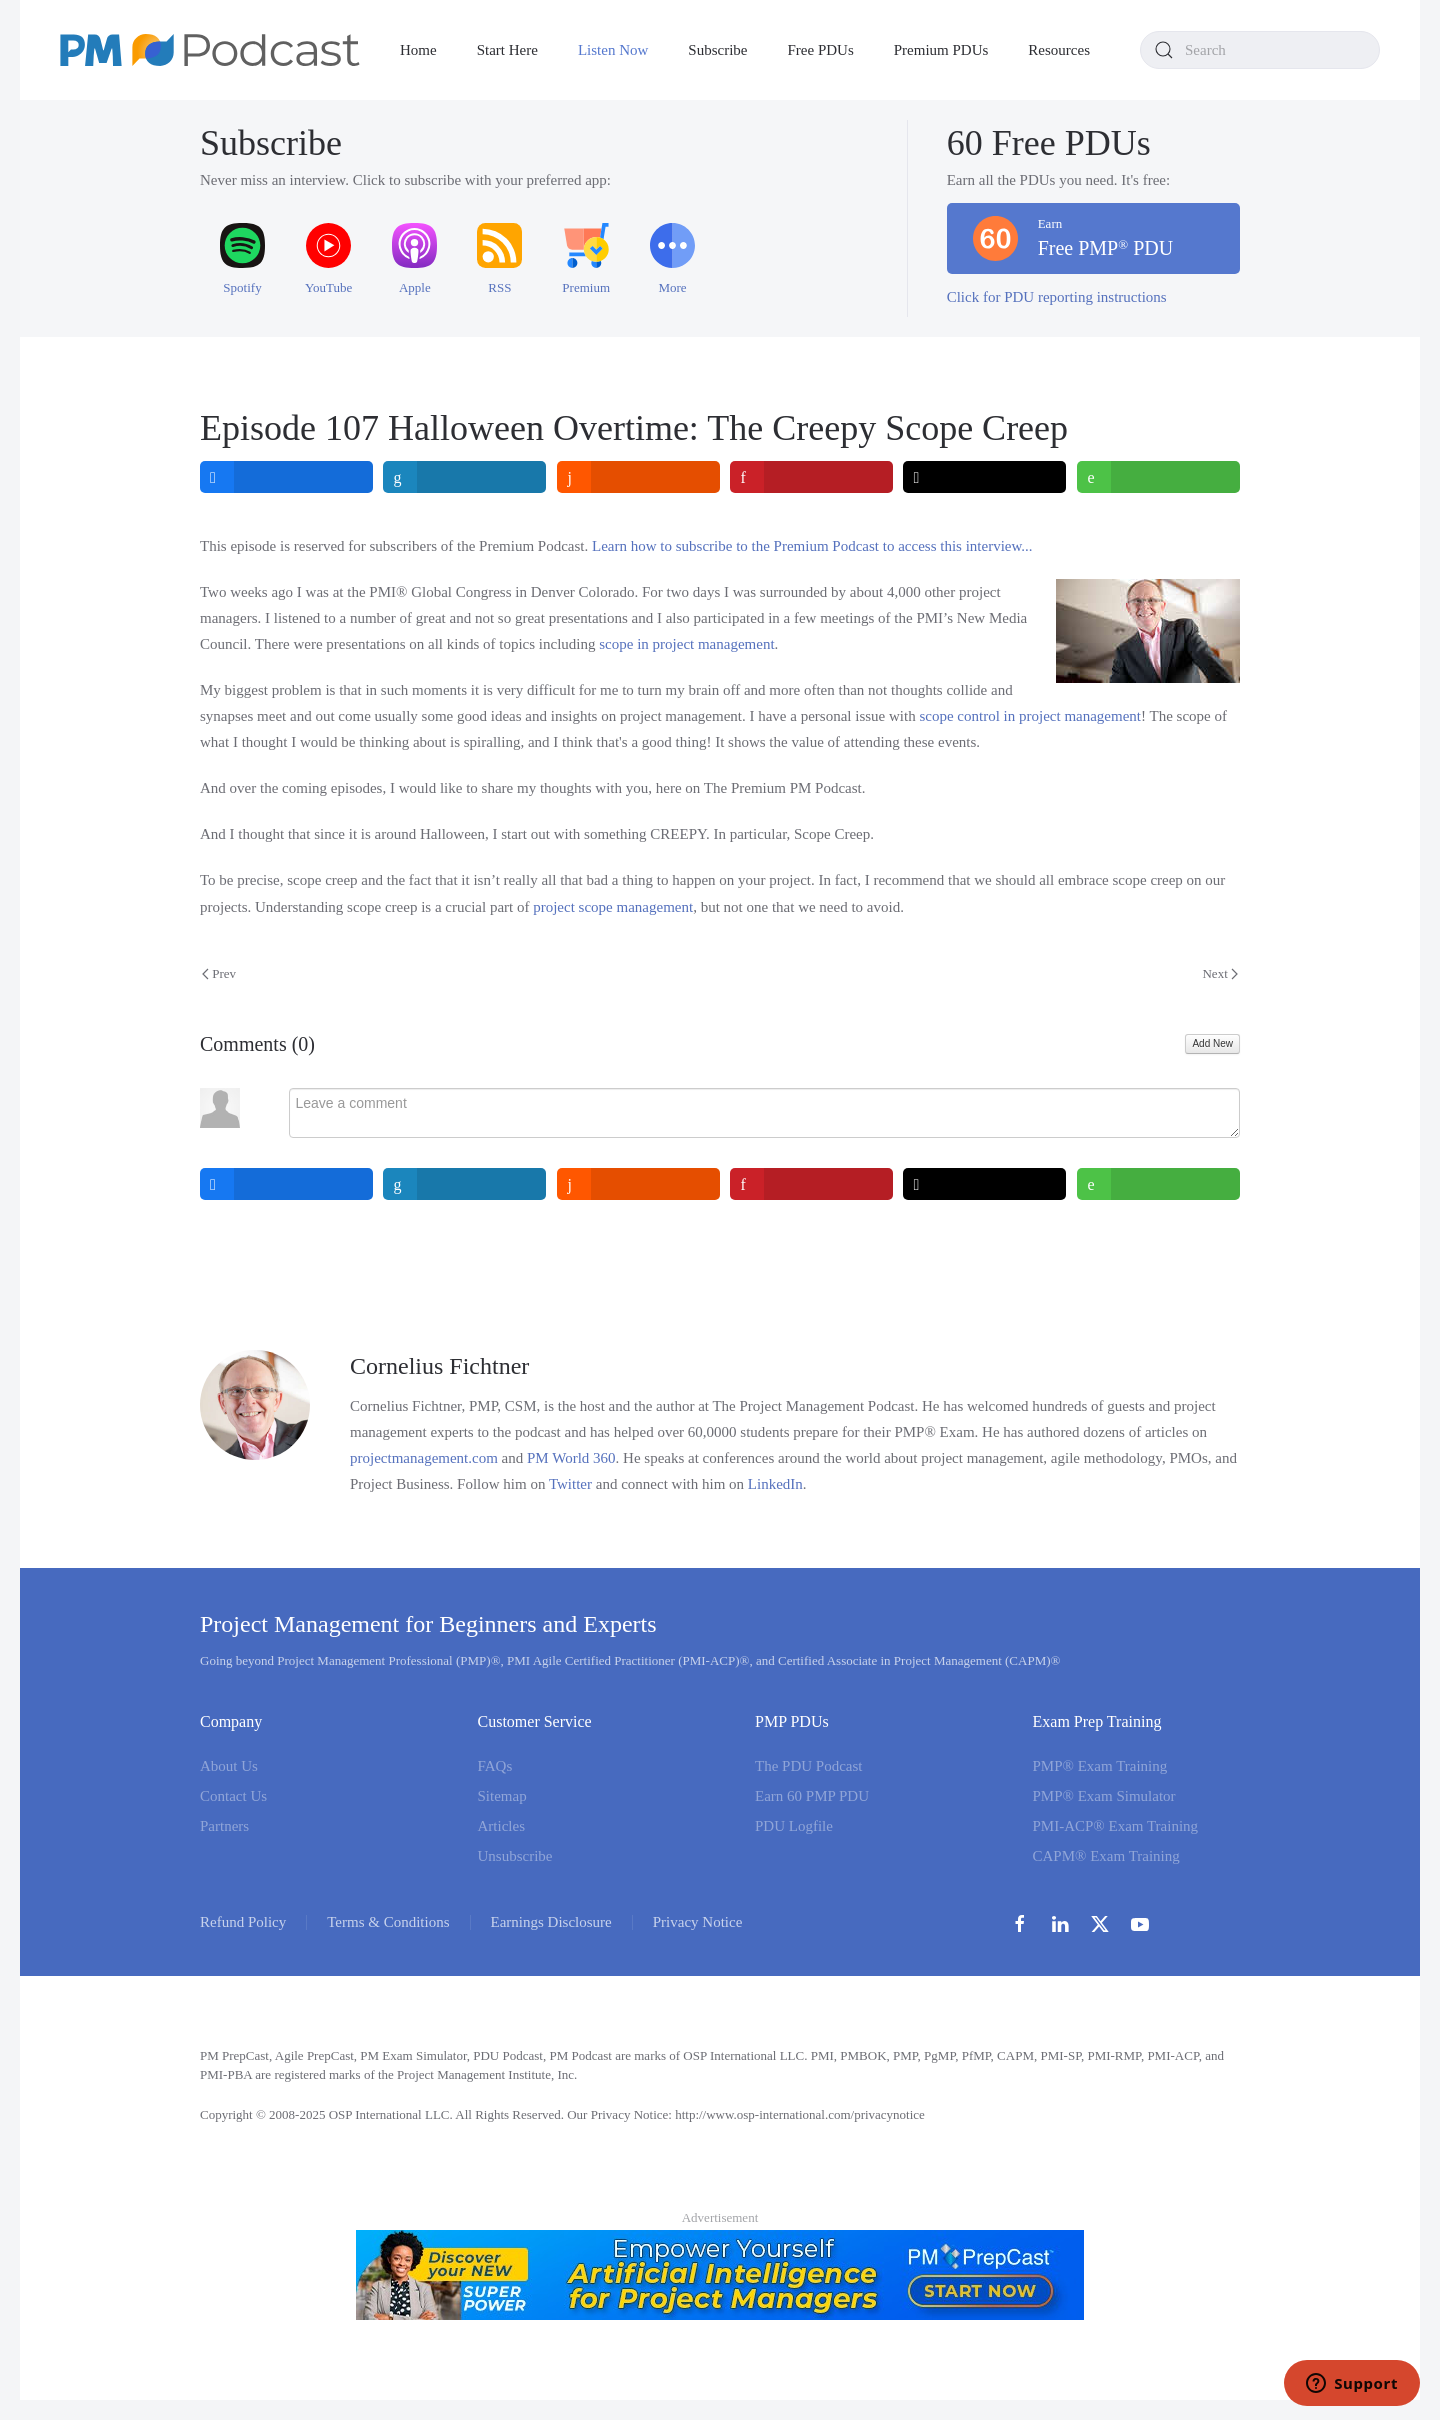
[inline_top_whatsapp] (1158, 477)
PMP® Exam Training (1100, 1766)
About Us (229, 1766)
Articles (501, 1826)
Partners (224, 1826)
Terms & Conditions (388, 1922)
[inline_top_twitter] (985, 477)
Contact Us (233, 1796)
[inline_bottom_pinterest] (811, 1184)
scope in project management (686, 644)
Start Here (507, 50)
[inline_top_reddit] (638, 477)
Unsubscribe (515, 1856)
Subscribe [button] (717, 50)
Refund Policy (243, 1922)
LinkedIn (775, 1484)
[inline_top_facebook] (286, 477)
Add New (1212, 1043)
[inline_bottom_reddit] (638, 1184)
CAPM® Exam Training (1106, 1856)
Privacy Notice (698, 1922)
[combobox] (1260, 50)
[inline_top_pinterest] (811, 477)
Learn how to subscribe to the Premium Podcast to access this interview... (812, 546)
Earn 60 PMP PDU (812, 1796)
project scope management (613, 907)
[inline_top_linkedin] (465, 477)
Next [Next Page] (1220, 973)
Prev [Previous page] (219, 973)
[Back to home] (210, 50)
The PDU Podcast (809, 1766)
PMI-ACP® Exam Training (1116, 1826)
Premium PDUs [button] (941, 50)
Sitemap (502, 1796)
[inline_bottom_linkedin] (465, 1184)
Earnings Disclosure (551, 1922)
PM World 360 (571, 1458)
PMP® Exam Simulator (1104, 1796)
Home (418, 50)
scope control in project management (1030, 716)
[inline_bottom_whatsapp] (1158, 1184)
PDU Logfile (794, 1826)
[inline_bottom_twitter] (985, 1184)
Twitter (570, 1484)
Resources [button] (1059, 50)
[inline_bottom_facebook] (286, 1184)
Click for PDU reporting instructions (1057, 297)
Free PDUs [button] (821, 50)
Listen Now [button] (613, 50)
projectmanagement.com (424, 1458)
